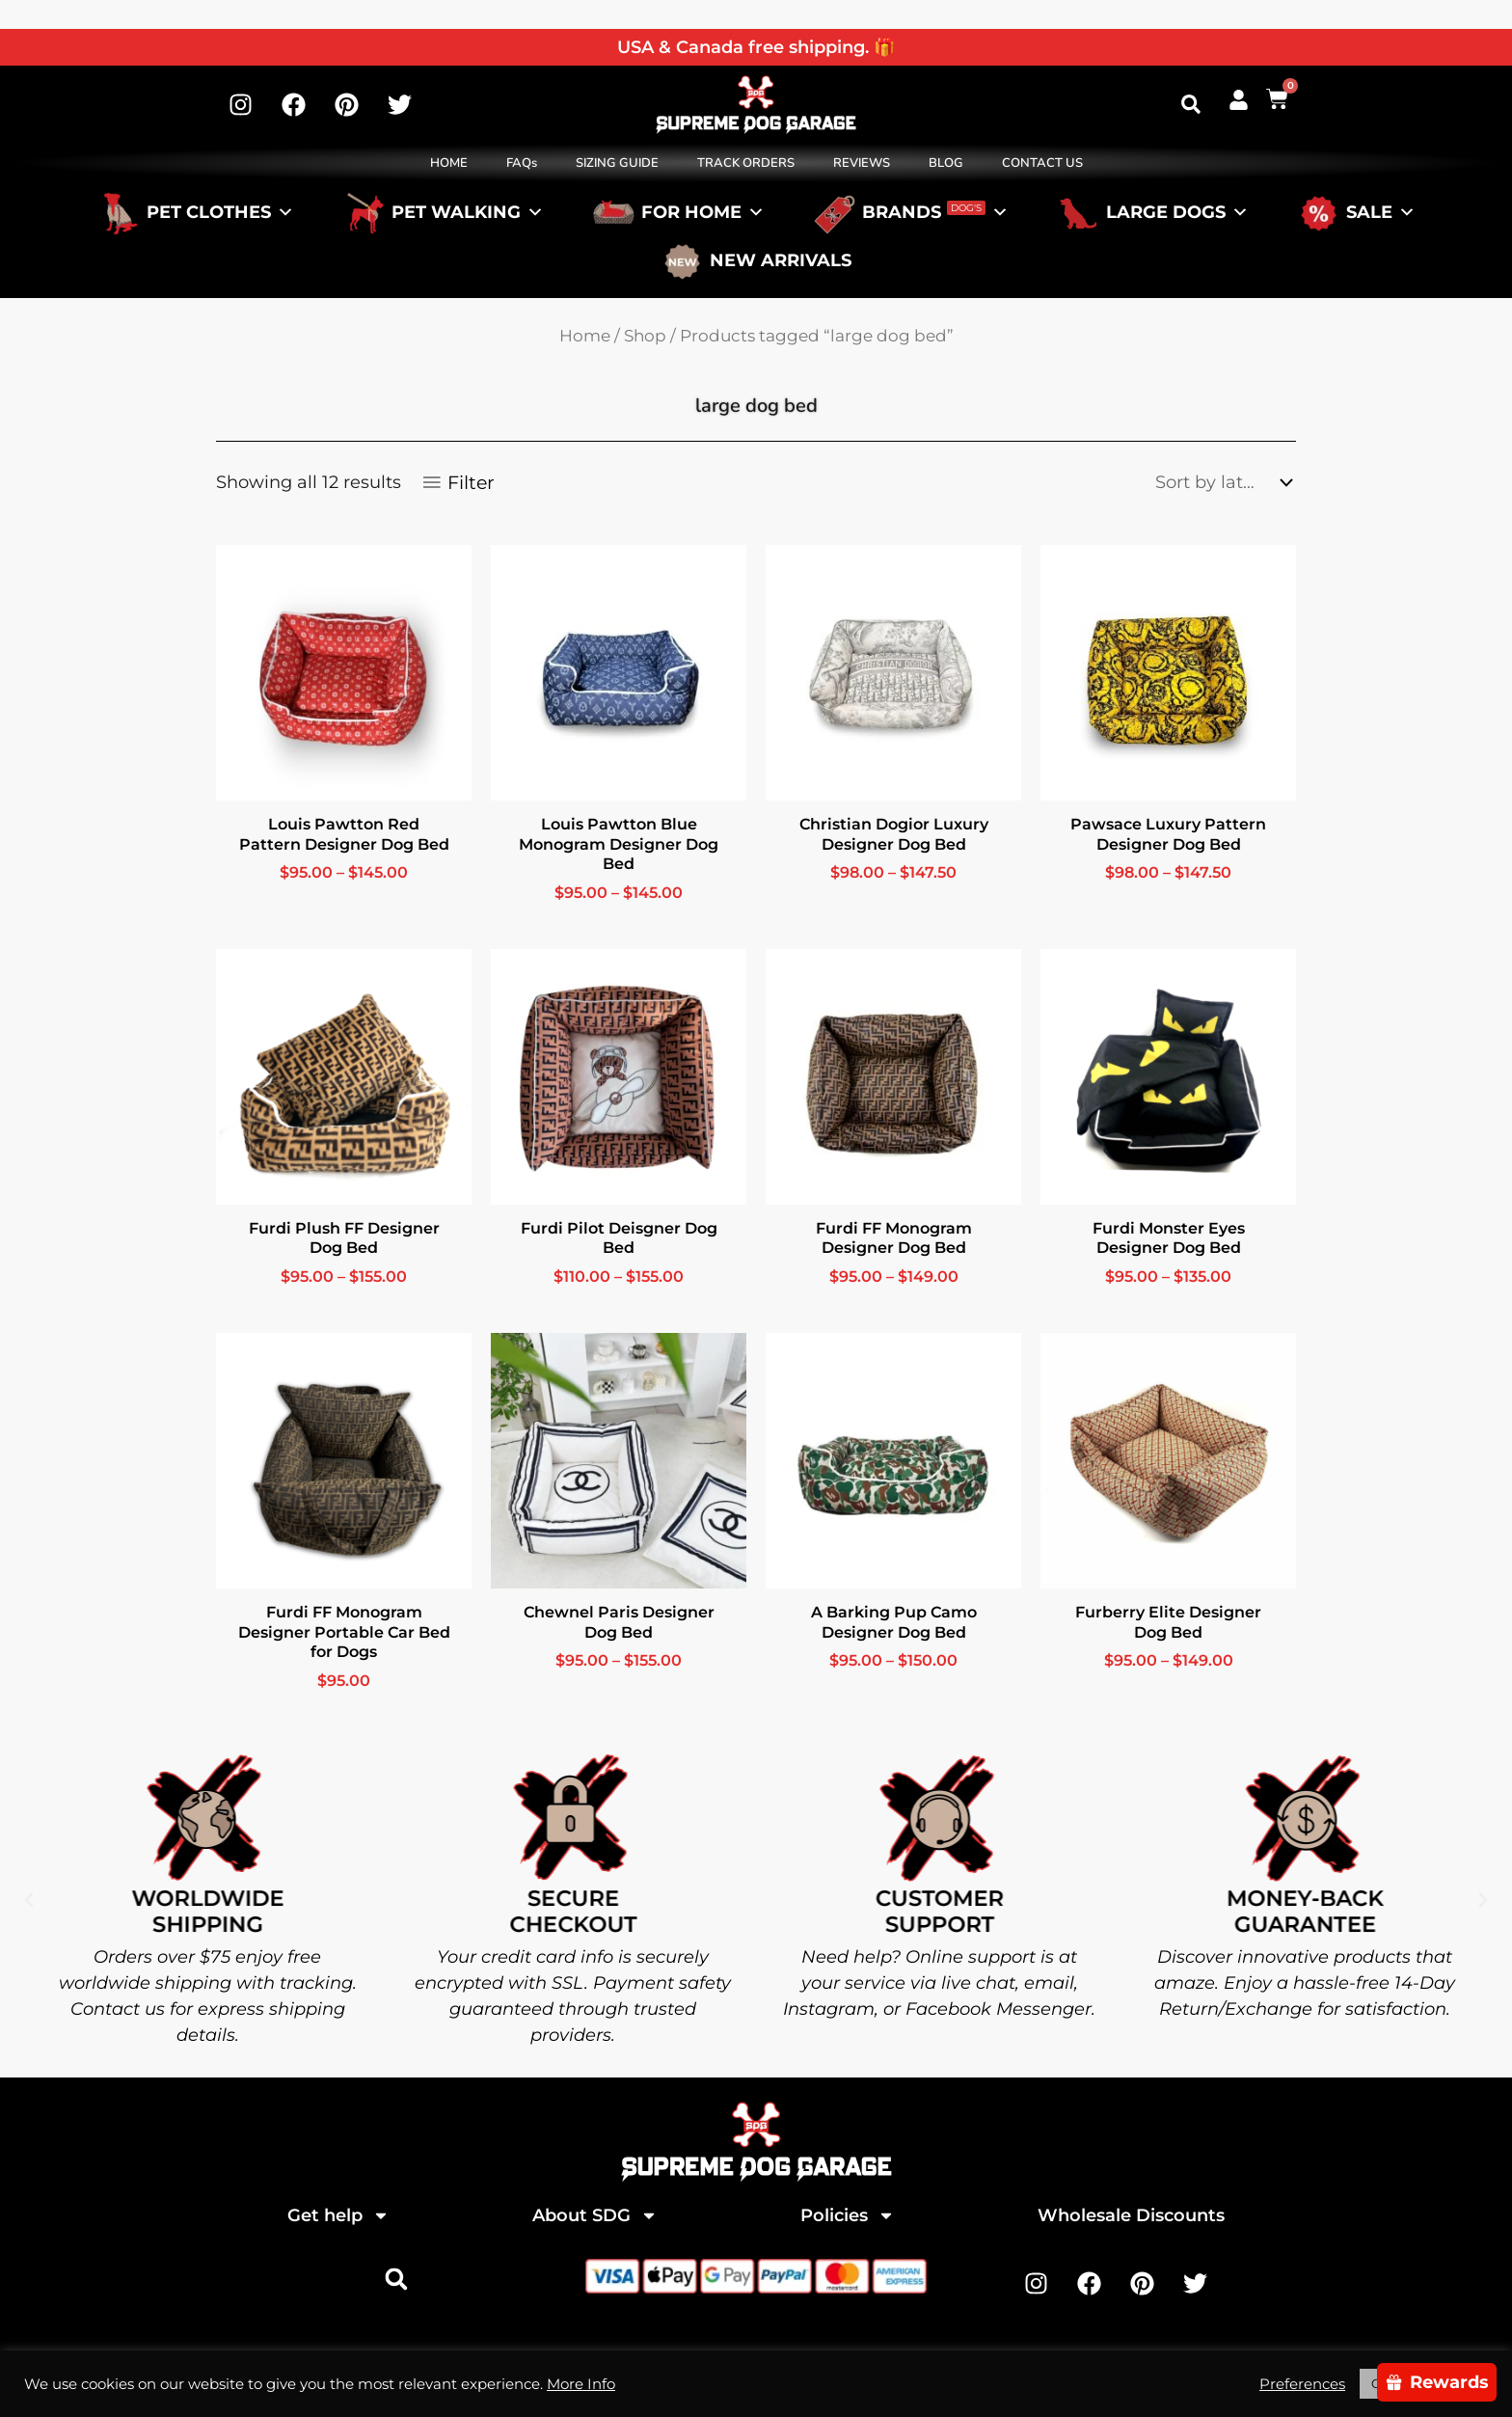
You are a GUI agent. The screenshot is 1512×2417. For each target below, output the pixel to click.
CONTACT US (1042, 163)
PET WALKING (468, 212)
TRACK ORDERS (746, 163)
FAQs (521, 163)
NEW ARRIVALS (780, 260)
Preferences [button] (1302, 2384)
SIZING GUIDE (617, 163)
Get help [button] (338, 2215)
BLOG (946, 163)
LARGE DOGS (1177, 212)
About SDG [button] (595, 2215)
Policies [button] (847, 2215)
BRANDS (935, 212)
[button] (1191, 104)
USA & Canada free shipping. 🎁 (756, 47)
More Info (581, 2384)
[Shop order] (1219, 482)
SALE (1381, 212)
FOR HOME (703, 212)
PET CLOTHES (220, 212)
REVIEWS (861, 163)
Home (584, 335)
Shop (645, 335)
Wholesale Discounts (1131, 2215)
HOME (449, 163)
